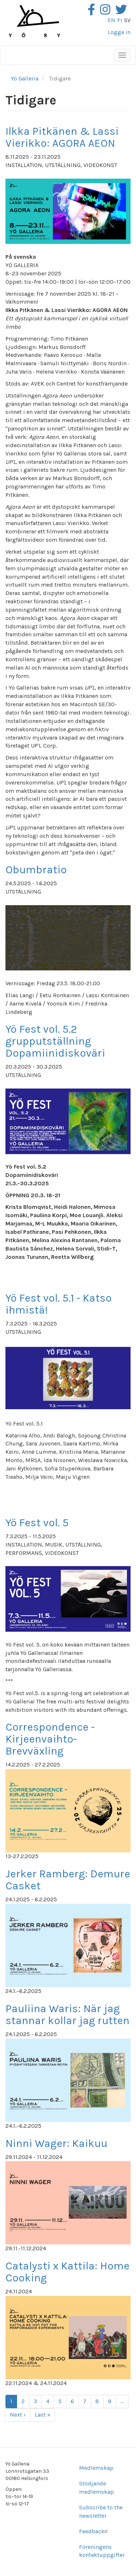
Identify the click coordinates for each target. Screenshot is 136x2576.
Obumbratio (36, 869)
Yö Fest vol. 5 (37, 1522)
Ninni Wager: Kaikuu (56, 2143)
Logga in (119, 32)
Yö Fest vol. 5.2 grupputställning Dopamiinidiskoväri (55, 1041)
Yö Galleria (24, 78)
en (111, 20)
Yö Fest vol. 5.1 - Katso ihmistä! (58, 1303)
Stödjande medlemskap (96, 2487)
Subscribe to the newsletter (101, 2511)
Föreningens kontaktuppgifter (102, 2551)
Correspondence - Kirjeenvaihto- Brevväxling (50, 1738)
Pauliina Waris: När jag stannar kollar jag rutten (67, 2014)
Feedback (94, 2531)
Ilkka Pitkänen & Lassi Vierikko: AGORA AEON (62, 137)
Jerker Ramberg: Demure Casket (67, 1879)
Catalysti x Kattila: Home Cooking (67, 2271)
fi (119, 20)
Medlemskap (96, 2467)
